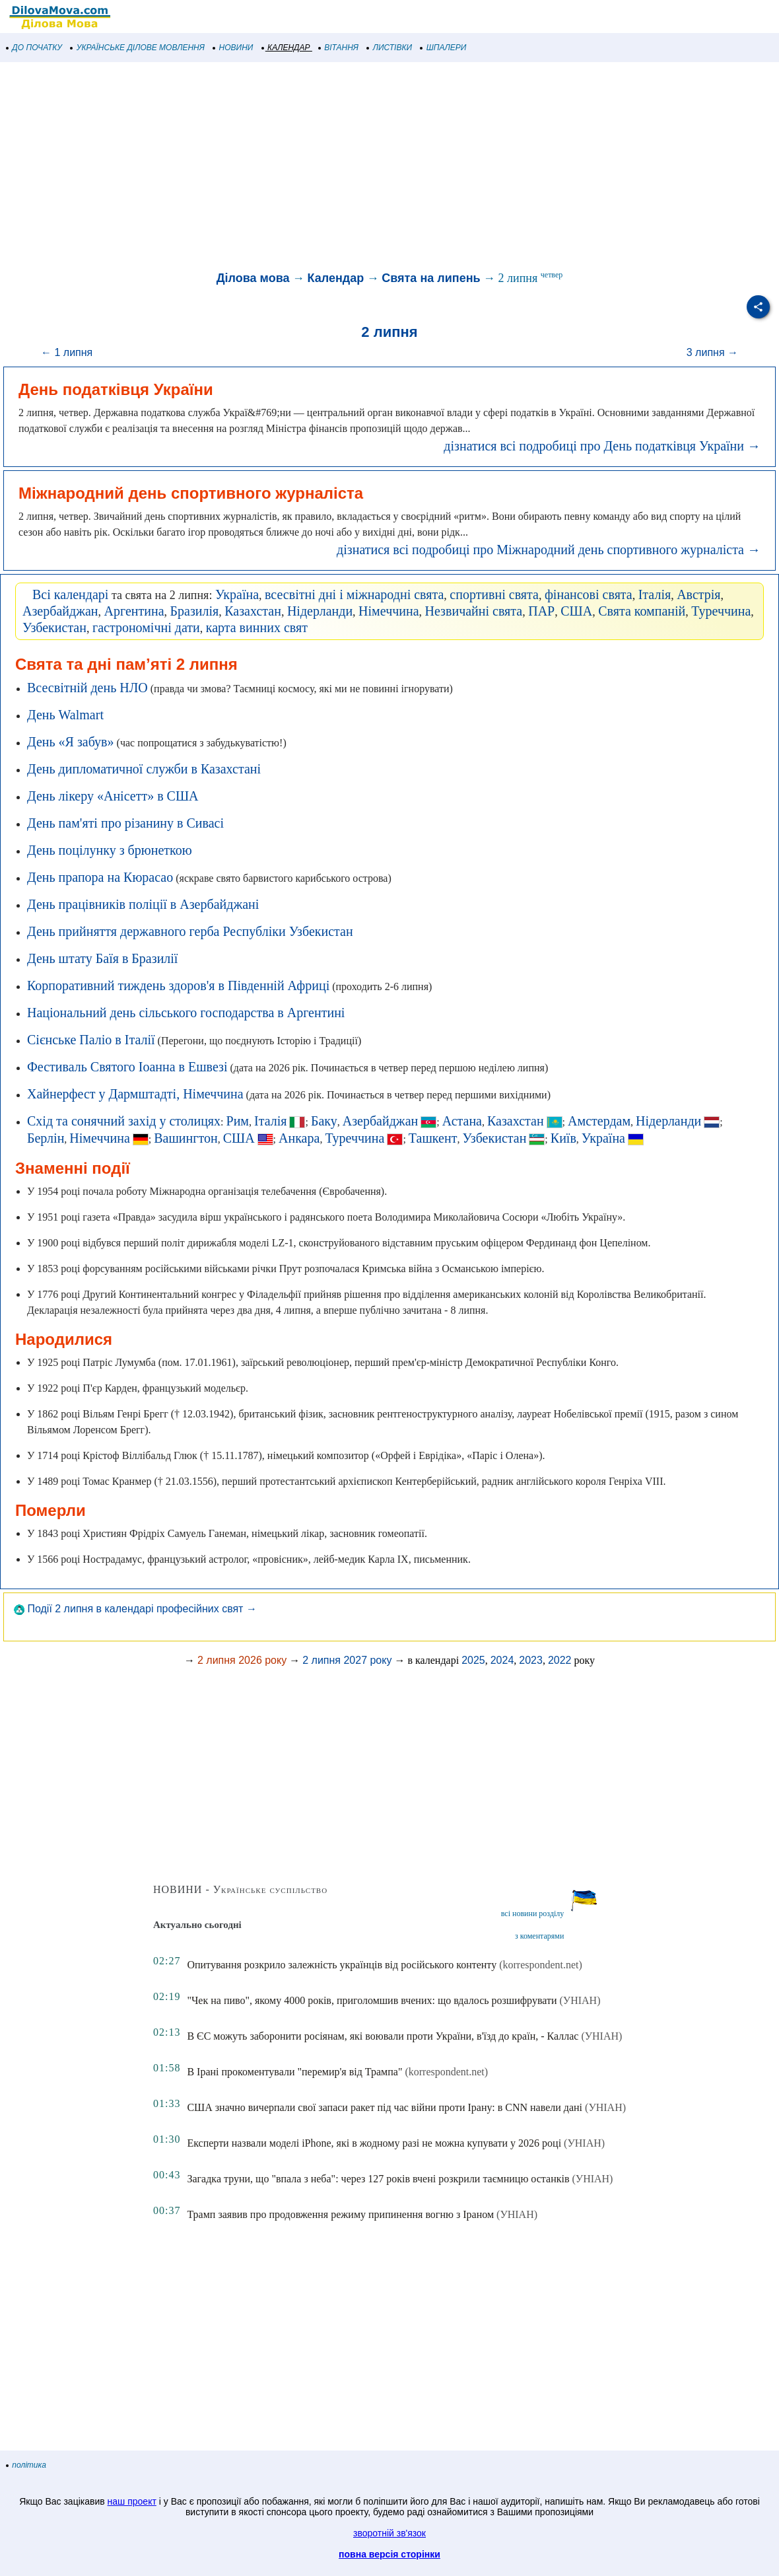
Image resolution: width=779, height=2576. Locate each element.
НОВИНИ (233, 47)
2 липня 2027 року (346, 1660)
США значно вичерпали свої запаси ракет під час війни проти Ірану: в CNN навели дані (384, 2107)
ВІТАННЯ (338, 47)
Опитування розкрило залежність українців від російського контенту (341, 1964)
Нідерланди (320, 611)
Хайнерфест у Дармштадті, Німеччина (135, 1094)
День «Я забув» (70, 741)
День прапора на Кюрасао (100, 877)
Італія (654, 594)
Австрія (698, 594)
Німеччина (388, 611)
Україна (237, 594)
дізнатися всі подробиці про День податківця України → (602, 446)
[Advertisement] (389, 167)
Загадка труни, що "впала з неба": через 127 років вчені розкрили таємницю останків (378, 2178)
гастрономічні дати (146, 627)
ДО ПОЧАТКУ (34, 47)
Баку (324, 1121)
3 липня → (712, 352)
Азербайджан (60, 611)
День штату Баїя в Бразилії (102, 958)
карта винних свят (257, 627)
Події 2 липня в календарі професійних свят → (135, 1608)
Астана (462, 1121)
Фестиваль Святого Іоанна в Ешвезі (127, 1066)
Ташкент (433, 1138)
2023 (531, 1660)
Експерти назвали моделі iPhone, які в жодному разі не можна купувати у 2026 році (374, 2143)
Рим (237, 1121)
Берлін (45, 1138)
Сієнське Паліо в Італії (91, 1039)
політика (26, 2465)
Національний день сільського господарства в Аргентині (186, 1012)
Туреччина (721, 611)
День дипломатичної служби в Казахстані (144, 769)
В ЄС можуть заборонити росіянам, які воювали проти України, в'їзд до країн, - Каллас (382, 2036)
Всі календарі (70, 594)
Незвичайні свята (474, 611)
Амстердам (599, 1121)
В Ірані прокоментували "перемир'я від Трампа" (294, 2071)
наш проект (132, 2501)
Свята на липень (431, 278)
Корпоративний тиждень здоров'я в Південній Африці (178, 985)
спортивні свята (494, 594)
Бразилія (194, 611)
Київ (563, 1138)
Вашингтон (185, 1138)
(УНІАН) (579, 2000)
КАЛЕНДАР (286, 47)
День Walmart (65, 714)
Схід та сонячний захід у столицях (123, 1121)
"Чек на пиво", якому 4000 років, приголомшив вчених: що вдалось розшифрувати (372, 2000)
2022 (560, 1660)
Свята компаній (641, 611)
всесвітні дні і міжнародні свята (354, 594)
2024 (502, 1660)
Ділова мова (253, 278)
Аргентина (134, 611)
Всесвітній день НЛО (87, 687)
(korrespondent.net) (540, 1964)
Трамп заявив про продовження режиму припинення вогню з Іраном (340, 2214)
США (576, 611)
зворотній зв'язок (389, 2533)
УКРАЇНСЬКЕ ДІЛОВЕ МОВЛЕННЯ (138, 47)
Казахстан (252, 611)
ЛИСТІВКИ (389, 47)
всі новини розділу (532, 1913)
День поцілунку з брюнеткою (109, 850)
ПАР (541, 611)
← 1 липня (66, 352)
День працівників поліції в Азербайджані (143, 904)
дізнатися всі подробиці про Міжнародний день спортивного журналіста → (549, 549)
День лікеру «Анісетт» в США (113, 796)
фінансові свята (588, 594)
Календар (335, 278)
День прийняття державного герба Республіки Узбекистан (190, 931)
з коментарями (539, 1936)
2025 (473, 1660)
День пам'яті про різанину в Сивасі (125, 823)
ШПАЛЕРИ (443, 47)
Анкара (299, 1138)
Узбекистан (54, 627)
